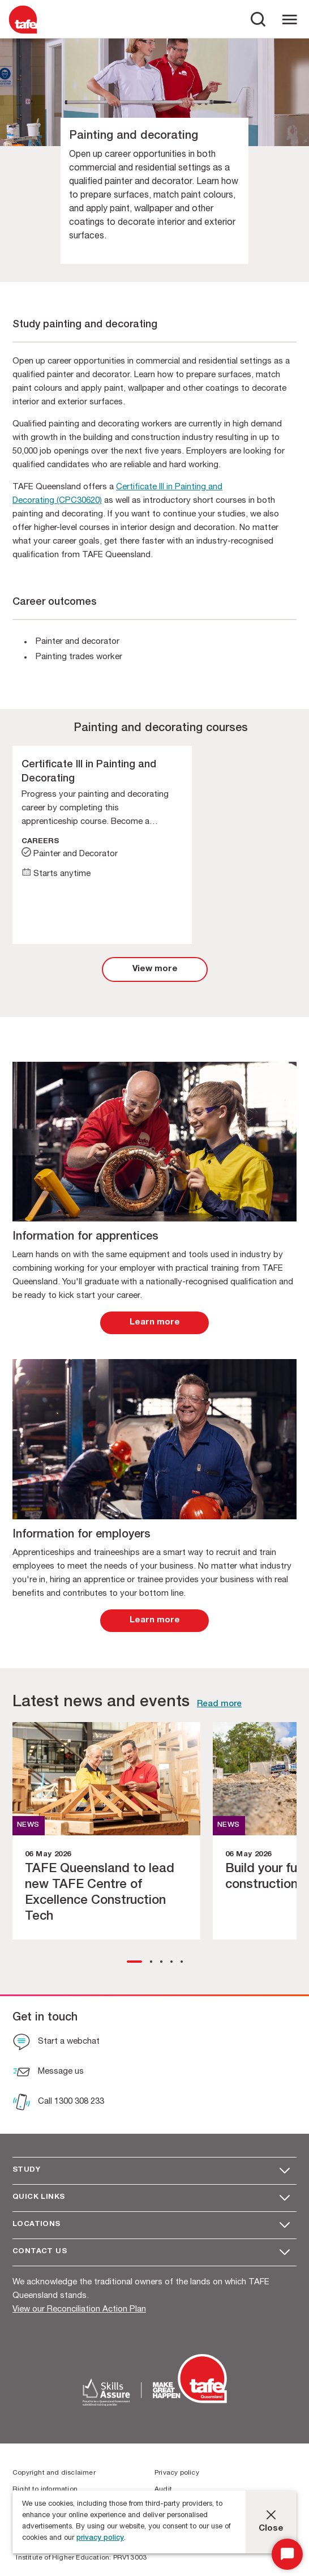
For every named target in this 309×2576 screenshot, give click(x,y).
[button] (134, 1962)
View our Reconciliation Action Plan (79, 2309)
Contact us (39, 2251)
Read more (219, 1704)
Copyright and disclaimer (54, 2473)
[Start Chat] (287, 2554)
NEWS (28, 1825)
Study (26, 2170)
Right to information (45, 2489)
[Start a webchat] (56, 2043)
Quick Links (38, 2197)
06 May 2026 (48, 1855)
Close (271, 2528)
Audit (163, 2489)
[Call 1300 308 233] (58, 2103)
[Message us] (48, 2073)
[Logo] (22, 33)
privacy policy (100, 2538)
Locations (36, 2224)
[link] (155, 969)
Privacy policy (176, 2473)
